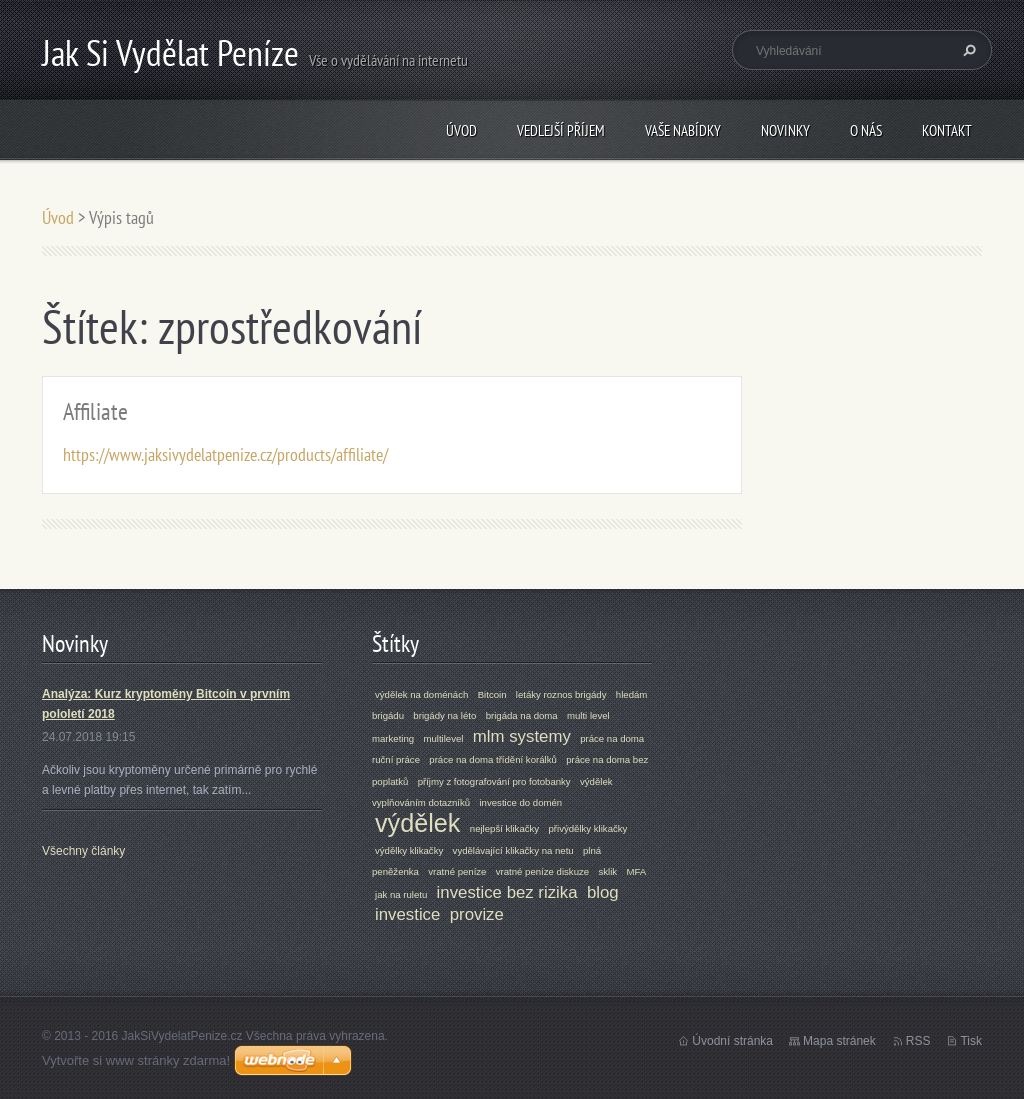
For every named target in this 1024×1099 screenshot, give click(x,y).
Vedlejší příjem (561, 130)
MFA (636, 871)
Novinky (785, 130)
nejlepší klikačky (504, 828)
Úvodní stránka (732, 1041)
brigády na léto (444, 715)
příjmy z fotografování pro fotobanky (494, 781)
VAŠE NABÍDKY (683, 130)
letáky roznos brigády (561, 694)
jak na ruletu (401, 894)
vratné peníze (457, 871)
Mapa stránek (839, 1041)
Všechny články (83, 851)
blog (603, 892)
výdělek (417, 823)
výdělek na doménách (421, 694)
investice (407, 914)
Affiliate (95, 411)
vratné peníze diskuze (542, 871)
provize (477, 914)
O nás (866, 130)
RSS (918, 1041)
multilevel (443, 738)
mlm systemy (522, 736)
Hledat (967, 50)
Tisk (971, 1041)
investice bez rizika (507, 892)
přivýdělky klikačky (587, 828)
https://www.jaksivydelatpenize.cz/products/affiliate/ (225, 454)
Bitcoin (492, 694)
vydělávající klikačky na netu (513, 850)
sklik (607, 871)
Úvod (461, 130)
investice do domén (520, 802)
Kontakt (947, 130)
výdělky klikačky (409, 850)
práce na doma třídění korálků (492, 759)
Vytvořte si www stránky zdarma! (136, 1060)
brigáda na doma (522, 715)
